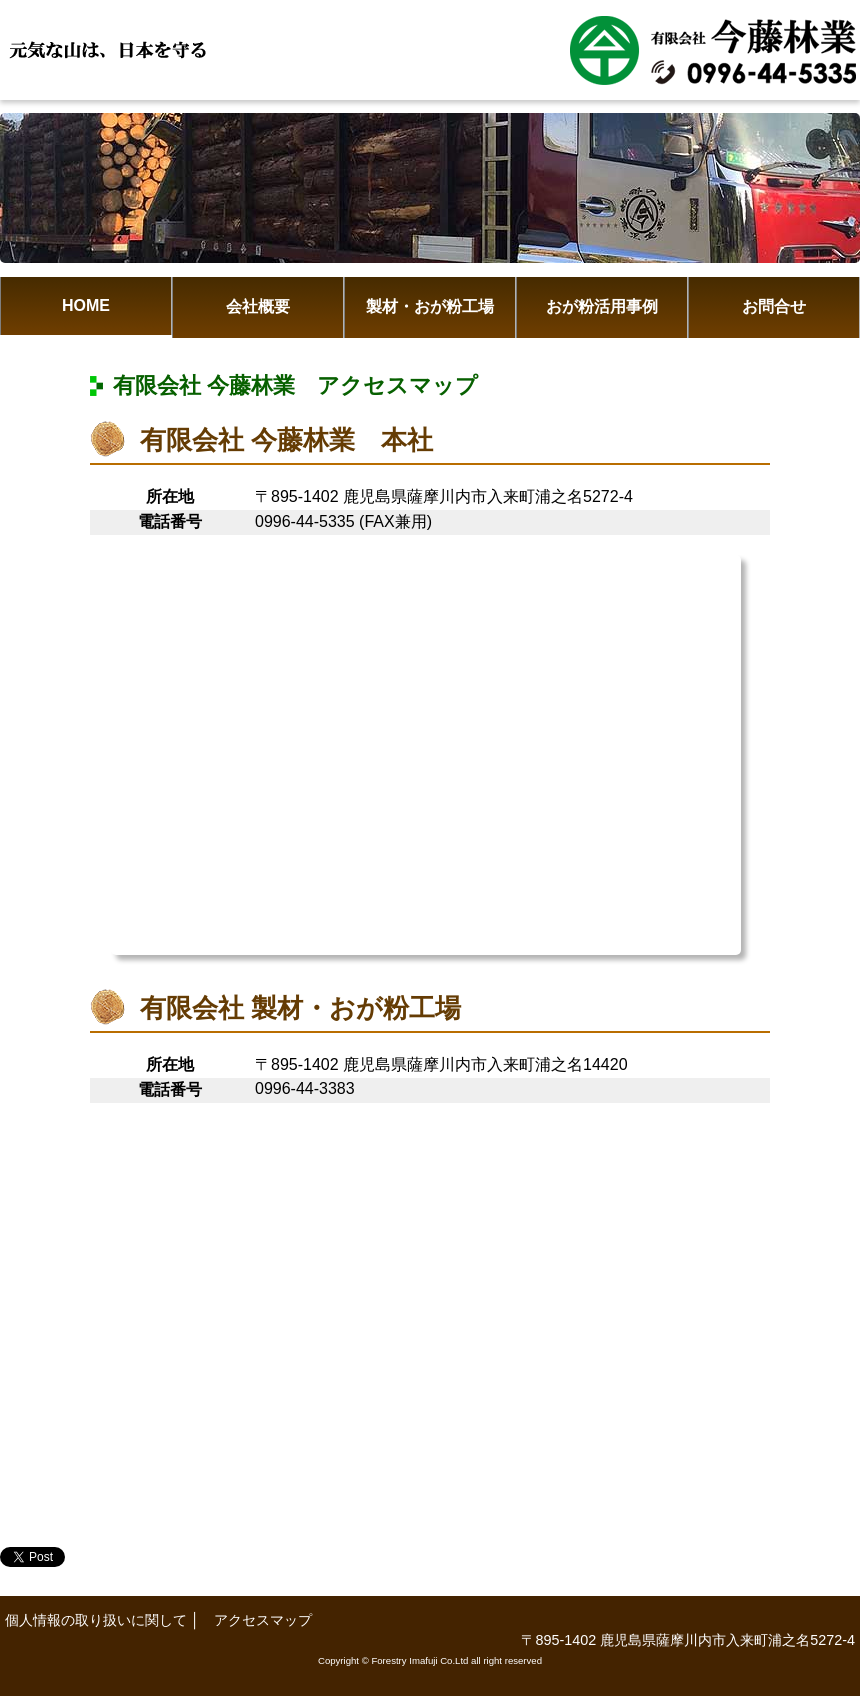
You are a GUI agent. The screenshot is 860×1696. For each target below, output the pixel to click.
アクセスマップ (263, 1620)
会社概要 (258, 306)
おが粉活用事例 (602, 306)
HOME (86, 305)
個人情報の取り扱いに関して (96, 1620)
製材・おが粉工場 (430, 306)
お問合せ (774, 306)
